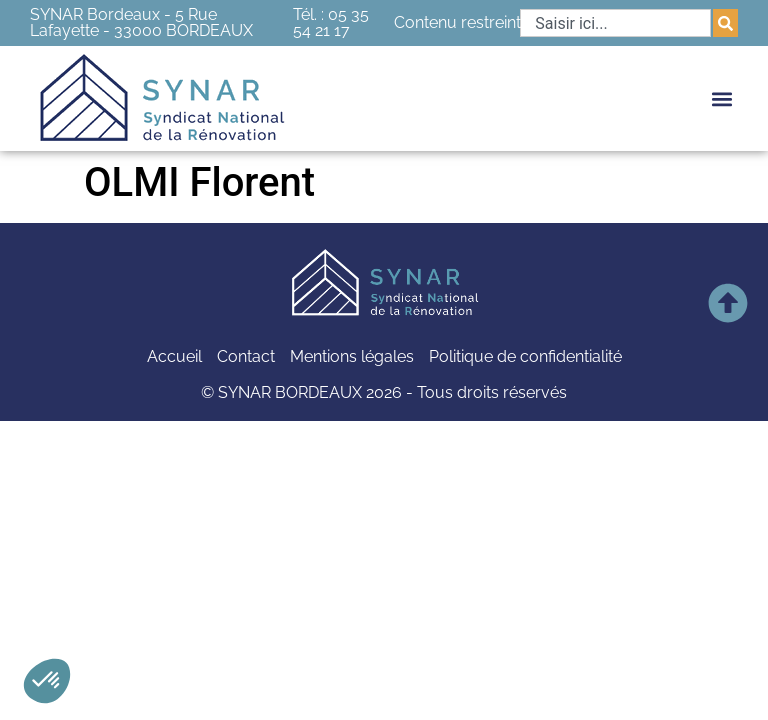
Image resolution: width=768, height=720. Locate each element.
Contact (246, 356)
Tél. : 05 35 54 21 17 (331, 22)
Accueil (174, 356)
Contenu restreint (457, 22)
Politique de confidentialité (525, 356)
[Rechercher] (725, 23)
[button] (47, 681)
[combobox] (615, 23)
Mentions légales (352, 356)
